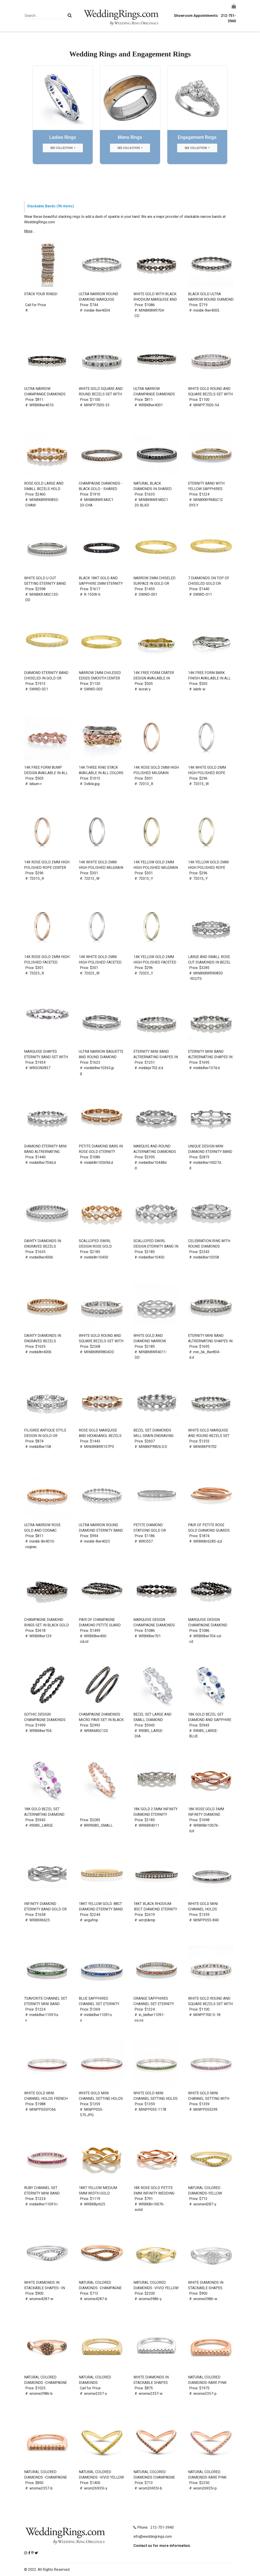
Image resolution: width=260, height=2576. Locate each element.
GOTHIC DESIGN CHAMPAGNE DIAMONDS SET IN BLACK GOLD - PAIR (46, 1719)
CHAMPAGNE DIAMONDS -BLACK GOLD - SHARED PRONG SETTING (100, 488)
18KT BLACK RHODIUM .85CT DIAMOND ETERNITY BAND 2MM (155, 1909)
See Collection (61, 148)
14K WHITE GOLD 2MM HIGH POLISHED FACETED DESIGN (100, 962)
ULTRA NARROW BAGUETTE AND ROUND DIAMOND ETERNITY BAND (101, 1057)
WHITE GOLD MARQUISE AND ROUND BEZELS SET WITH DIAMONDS (208, 1435)
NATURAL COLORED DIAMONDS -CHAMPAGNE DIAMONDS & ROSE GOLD (100, 2288)
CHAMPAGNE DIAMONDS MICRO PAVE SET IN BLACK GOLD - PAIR (101, 1719)
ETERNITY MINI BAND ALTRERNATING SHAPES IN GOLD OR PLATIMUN (155, 1057)
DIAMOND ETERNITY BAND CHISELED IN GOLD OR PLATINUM (46, 678)
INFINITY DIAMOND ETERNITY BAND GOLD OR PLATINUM (45, 1909)
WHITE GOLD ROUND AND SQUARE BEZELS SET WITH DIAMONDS (101, 1341)
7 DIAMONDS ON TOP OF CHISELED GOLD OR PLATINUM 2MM (208, 583)
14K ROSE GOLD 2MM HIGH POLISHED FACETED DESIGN (46, 962)
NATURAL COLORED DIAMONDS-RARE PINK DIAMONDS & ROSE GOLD (209, 2382)
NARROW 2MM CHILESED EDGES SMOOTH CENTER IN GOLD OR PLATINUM (100, 678)
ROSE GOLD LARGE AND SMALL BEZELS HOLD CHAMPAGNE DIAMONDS (45, 488)
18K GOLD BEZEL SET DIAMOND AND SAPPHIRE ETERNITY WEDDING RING (209, 1719)
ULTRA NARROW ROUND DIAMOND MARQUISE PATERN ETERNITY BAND (99, 299)
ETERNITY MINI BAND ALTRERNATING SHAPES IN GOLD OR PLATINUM (210, 1057)
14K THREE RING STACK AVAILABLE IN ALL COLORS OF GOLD (101, 773)
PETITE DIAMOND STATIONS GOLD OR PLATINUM (149, 1530)
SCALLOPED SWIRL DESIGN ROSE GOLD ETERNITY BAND (95, 1246)
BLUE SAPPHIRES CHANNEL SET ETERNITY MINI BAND (99, 2003)
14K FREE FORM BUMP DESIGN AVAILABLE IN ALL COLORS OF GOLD (46, 773)
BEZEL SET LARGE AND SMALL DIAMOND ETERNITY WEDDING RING (154, 1719)
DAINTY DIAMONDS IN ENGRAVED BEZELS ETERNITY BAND (42, 1246)
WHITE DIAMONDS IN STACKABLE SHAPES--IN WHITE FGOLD (44, 2288)
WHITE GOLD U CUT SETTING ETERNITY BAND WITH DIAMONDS (45, 583)
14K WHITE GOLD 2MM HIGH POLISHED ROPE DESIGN (207, 773)
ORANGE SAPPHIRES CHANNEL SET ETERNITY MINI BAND (153, 2003)
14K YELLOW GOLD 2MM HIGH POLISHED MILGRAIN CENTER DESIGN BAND (155, 867)
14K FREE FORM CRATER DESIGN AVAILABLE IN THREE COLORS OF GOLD (154, 678)
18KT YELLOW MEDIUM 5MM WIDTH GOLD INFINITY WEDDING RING (99, 2193)
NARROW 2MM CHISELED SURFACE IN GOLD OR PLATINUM (154, 583)
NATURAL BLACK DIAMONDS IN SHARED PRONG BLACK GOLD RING (155, 488)
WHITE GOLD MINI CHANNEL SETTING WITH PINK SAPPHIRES (208, 2098)
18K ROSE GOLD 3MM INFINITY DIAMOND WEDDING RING (206, 1814)
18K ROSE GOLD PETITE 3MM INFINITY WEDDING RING (153, 2193)
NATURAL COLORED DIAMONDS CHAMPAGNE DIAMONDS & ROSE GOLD (154, 2477)
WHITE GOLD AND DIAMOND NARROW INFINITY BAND (149, 1341)
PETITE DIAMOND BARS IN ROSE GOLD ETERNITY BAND (101, 1151)
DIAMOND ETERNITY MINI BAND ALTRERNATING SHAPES (45, 1151)
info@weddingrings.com (152, 2536)
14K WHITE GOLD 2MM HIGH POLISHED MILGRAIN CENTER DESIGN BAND (101, 867)
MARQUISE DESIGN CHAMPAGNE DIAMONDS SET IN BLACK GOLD (154, 1625)
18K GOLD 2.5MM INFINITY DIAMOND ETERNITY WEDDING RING (155, 1814)
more (28, 231)
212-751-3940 (161, 2527)
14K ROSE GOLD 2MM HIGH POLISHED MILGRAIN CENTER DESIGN (156, 773)
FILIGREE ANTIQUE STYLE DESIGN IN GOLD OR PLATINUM (45, 1435)
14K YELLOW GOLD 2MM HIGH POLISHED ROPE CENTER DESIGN (208, 867)
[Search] (45, 16)
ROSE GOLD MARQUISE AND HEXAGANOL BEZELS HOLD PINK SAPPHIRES (100, 1435)
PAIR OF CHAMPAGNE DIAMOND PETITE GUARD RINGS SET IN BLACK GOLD (101, 1625)
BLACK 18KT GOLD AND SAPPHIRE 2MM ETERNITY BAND (101, 583)
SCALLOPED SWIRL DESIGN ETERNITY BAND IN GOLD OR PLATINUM (155, 1246)
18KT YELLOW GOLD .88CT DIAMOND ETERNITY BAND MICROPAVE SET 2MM (101, 1909)
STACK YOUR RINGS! (41, 294)
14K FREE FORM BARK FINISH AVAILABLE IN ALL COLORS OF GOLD (209, 678)
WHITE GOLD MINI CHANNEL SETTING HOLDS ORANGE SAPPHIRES (101, 2098)
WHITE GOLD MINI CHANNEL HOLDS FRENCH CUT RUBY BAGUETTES (46, 2098)
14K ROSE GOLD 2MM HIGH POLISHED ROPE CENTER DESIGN (46, 867)
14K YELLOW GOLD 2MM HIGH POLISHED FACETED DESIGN (154, 962)
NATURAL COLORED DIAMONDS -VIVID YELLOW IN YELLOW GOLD (155, 2288)
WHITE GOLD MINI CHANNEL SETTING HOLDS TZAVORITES (155, 2098)
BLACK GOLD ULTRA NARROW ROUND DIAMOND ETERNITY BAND (211, 299)
